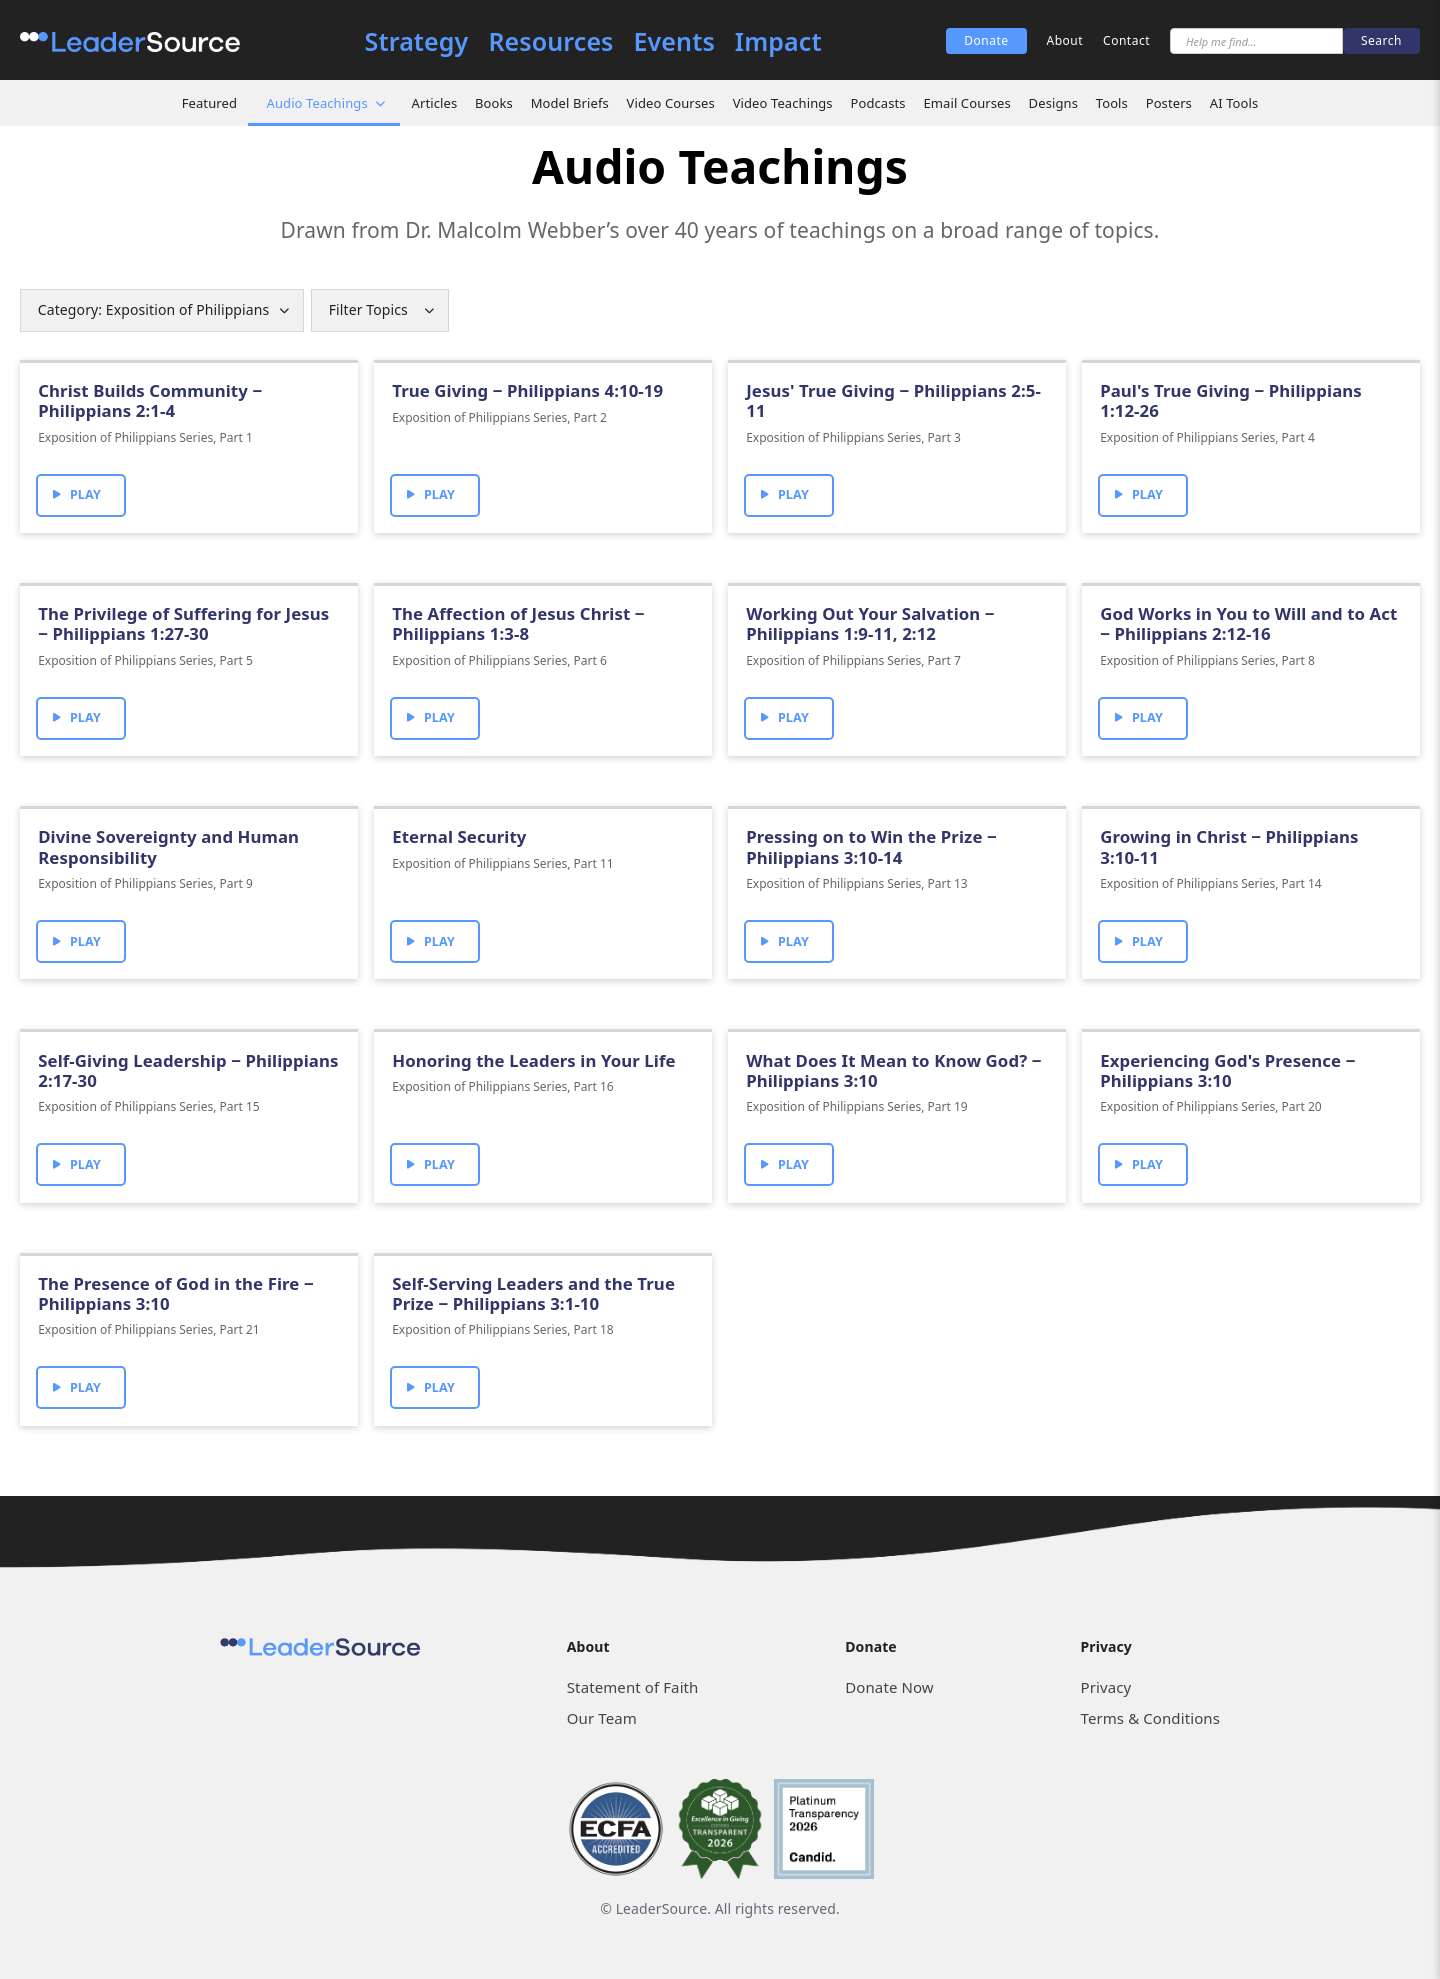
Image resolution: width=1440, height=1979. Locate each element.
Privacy (1106, 1687)
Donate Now (889, 1687)
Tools (1112, 103)
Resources (550, 41)
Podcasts (877, 103)
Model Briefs (570, 103)
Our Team (602, 1718)
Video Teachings (783, 103)
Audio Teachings (317, 103)
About (1065, 40)
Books (494, 103)
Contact (1126, 40)
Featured (209, 103)
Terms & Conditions (1150, 1718)
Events (674, 41)
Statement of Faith (633, 1687)
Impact (778, 41)
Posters (1169, 103)
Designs (1053, 103)
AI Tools (1234, 103)
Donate (986, 40)
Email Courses (966, 103)
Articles (435, 103)
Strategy (417, 41)
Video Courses (671, 103)
